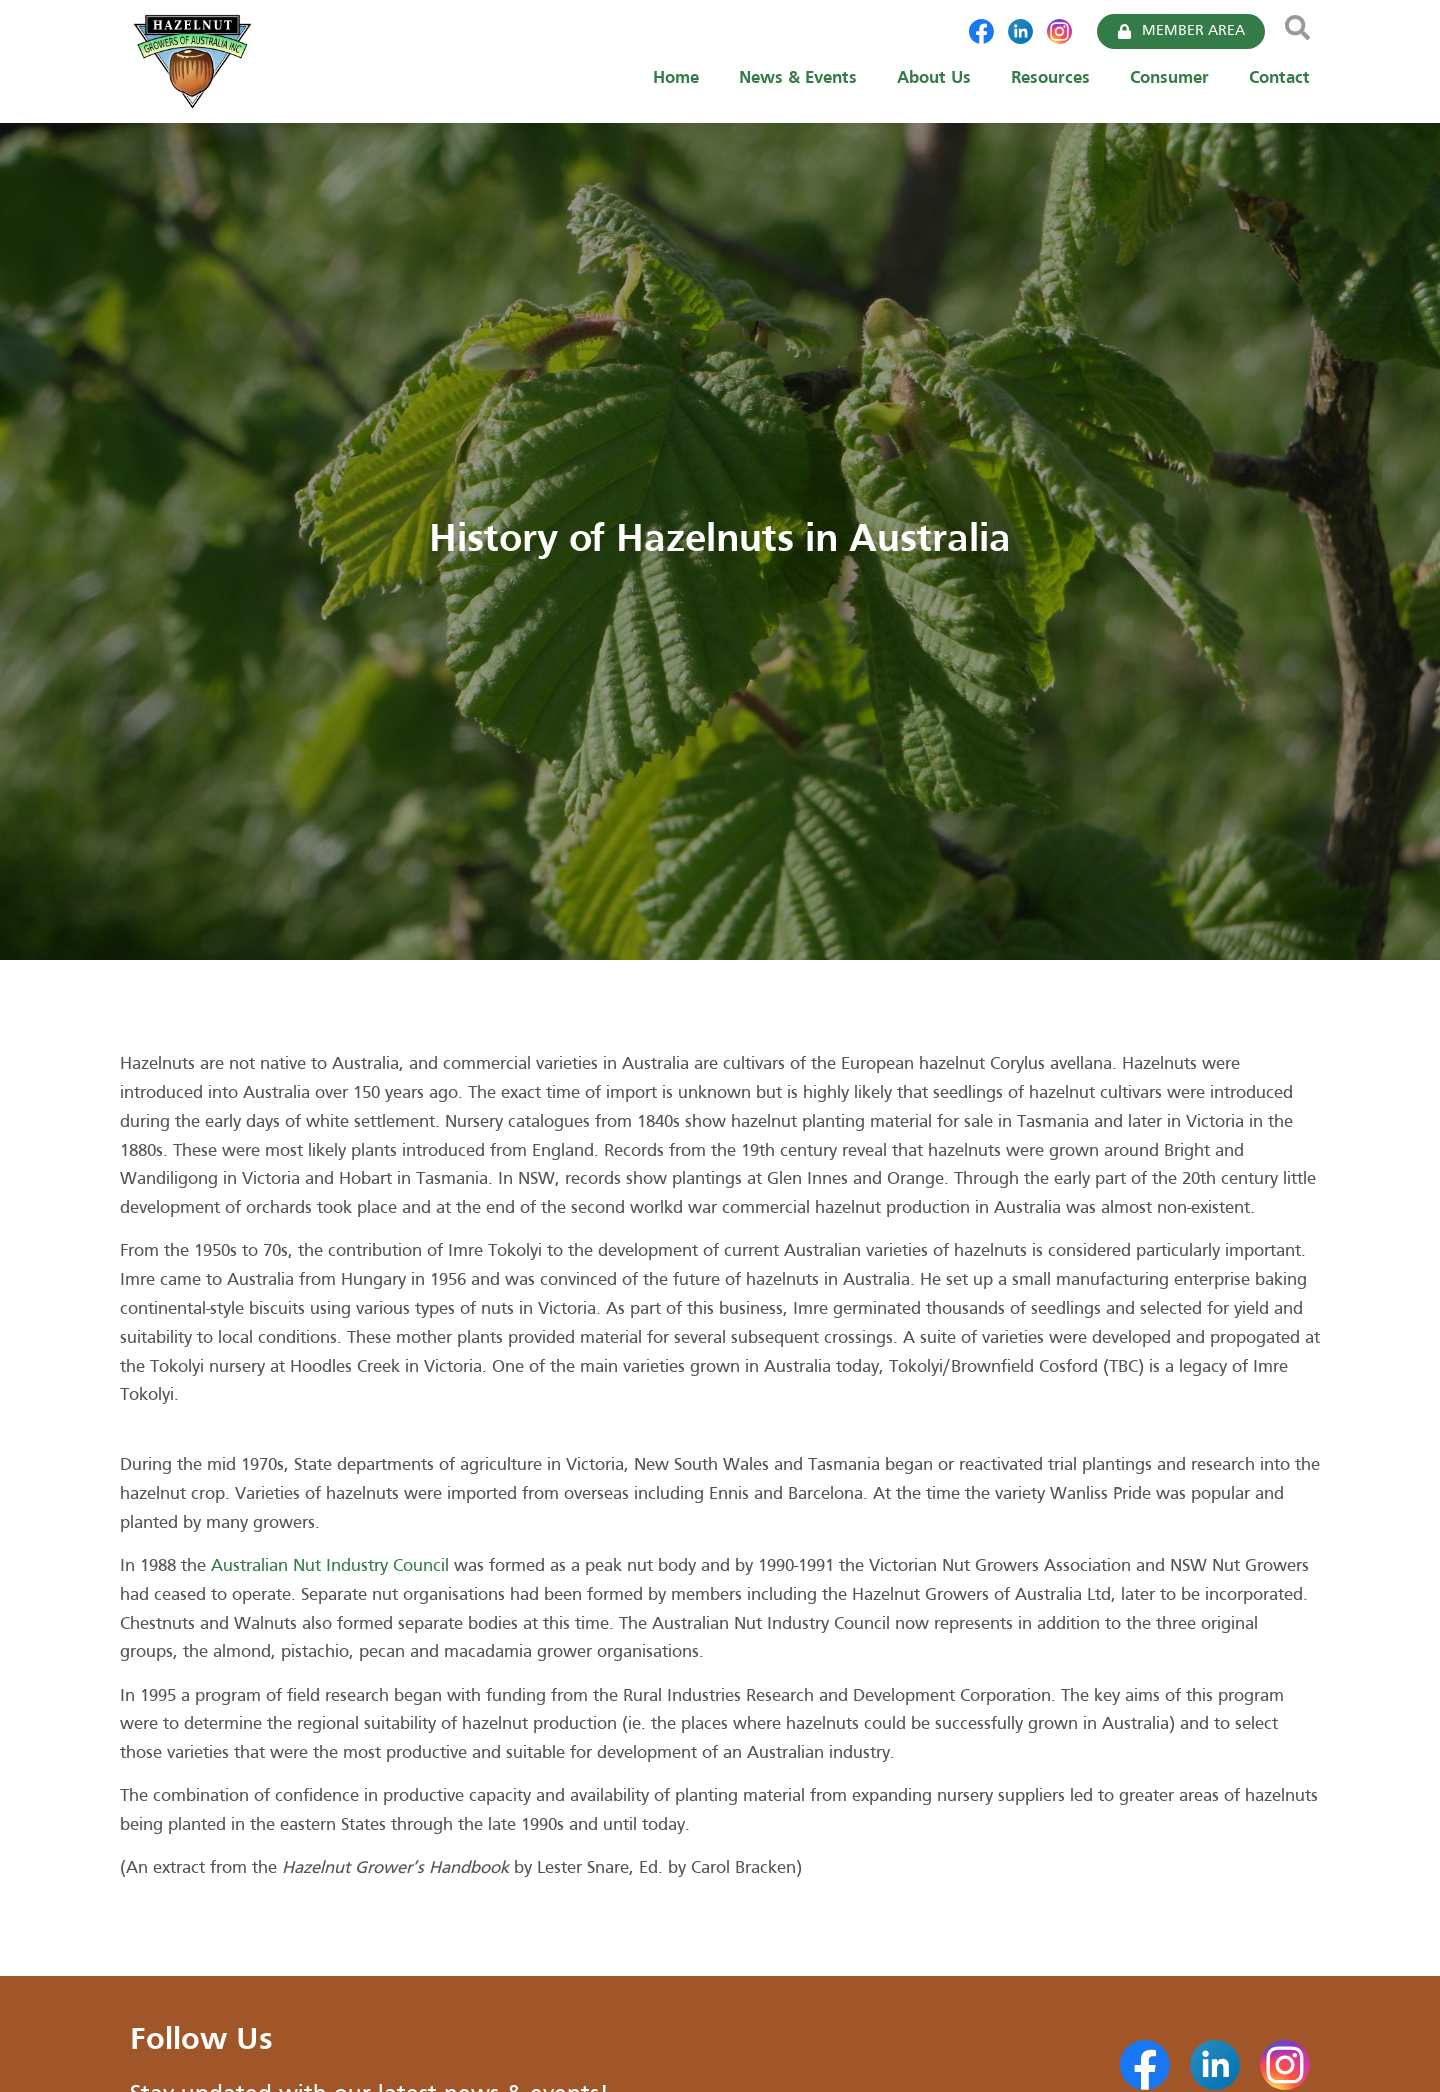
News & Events (798, 78)
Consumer (1169, 78)
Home (676, 78)
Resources (1050, 78)
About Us (934, 78)
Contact (1279, 78)
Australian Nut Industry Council (330, 1566)
